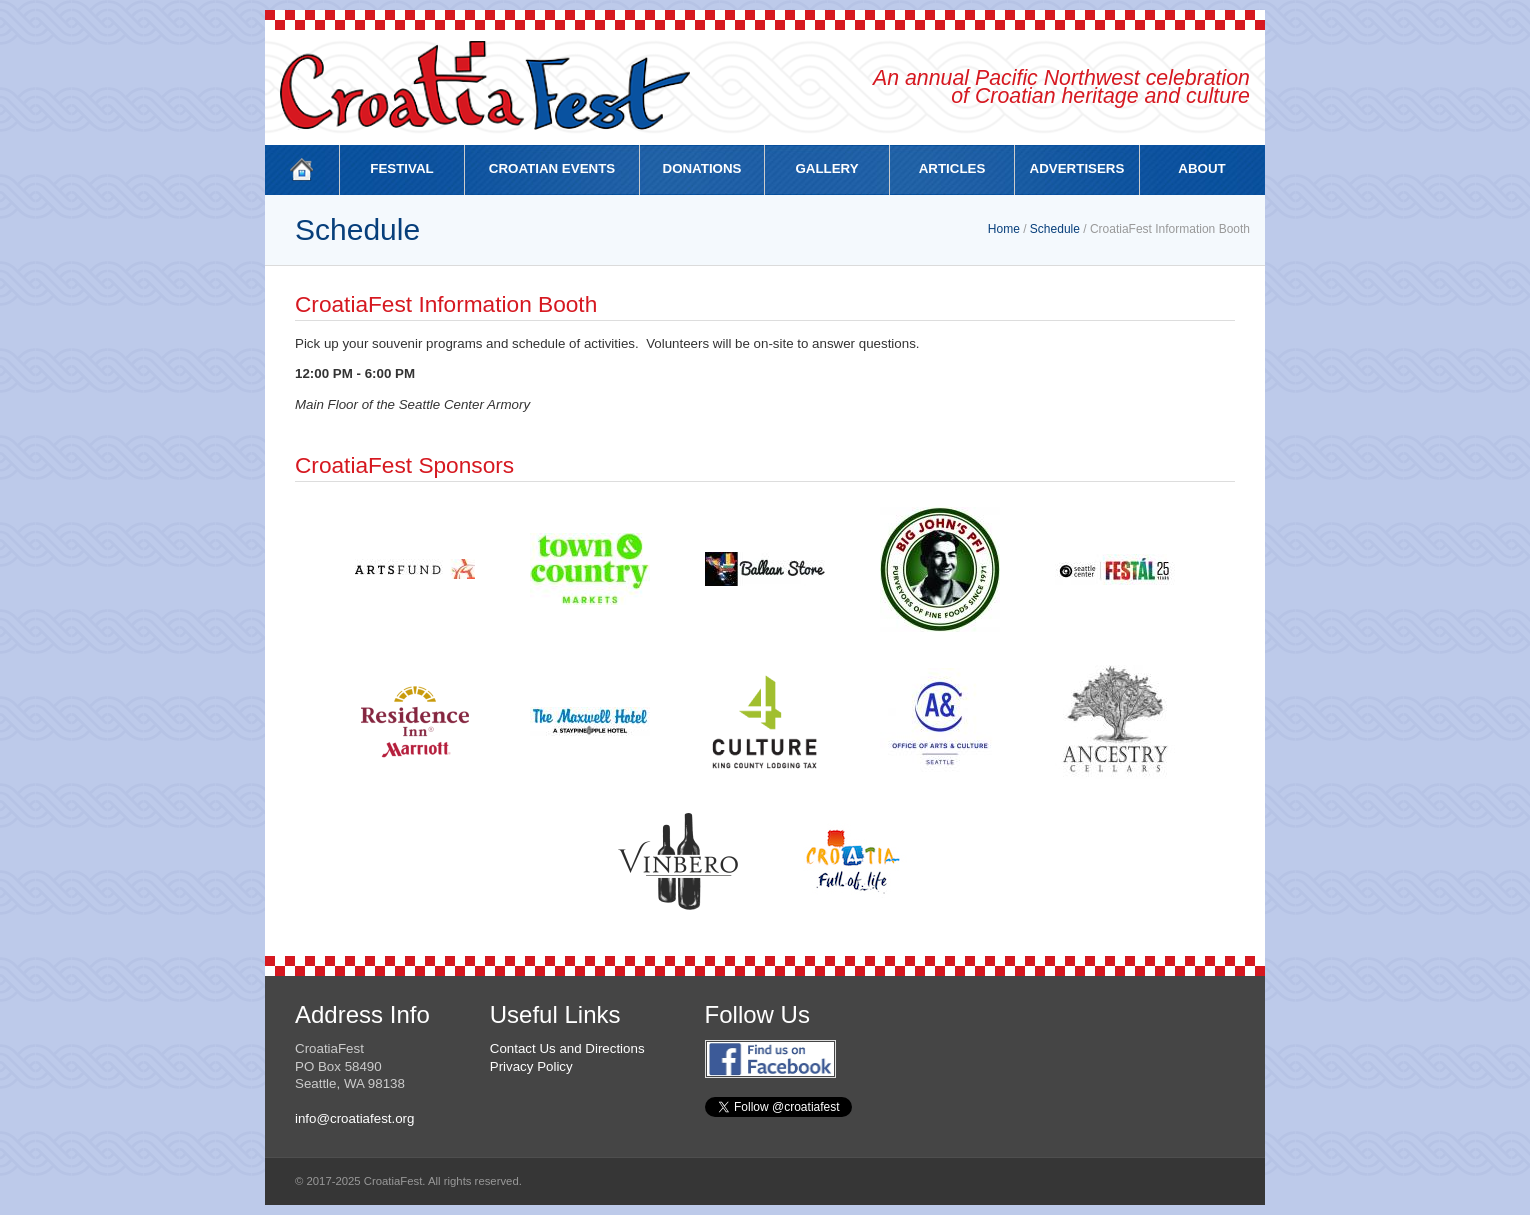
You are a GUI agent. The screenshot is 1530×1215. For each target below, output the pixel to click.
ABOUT (1201, 168)
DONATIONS (702, 168)
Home (1004, 229)
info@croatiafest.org (354, 1118)
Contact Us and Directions (567, 1048)
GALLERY (826, 168)
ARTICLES (952, 168)
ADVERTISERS (1077, 168)
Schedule (1055, 229)
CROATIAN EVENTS (552, 168)
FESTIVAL (401, 168)
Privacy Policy (531, 1066)
